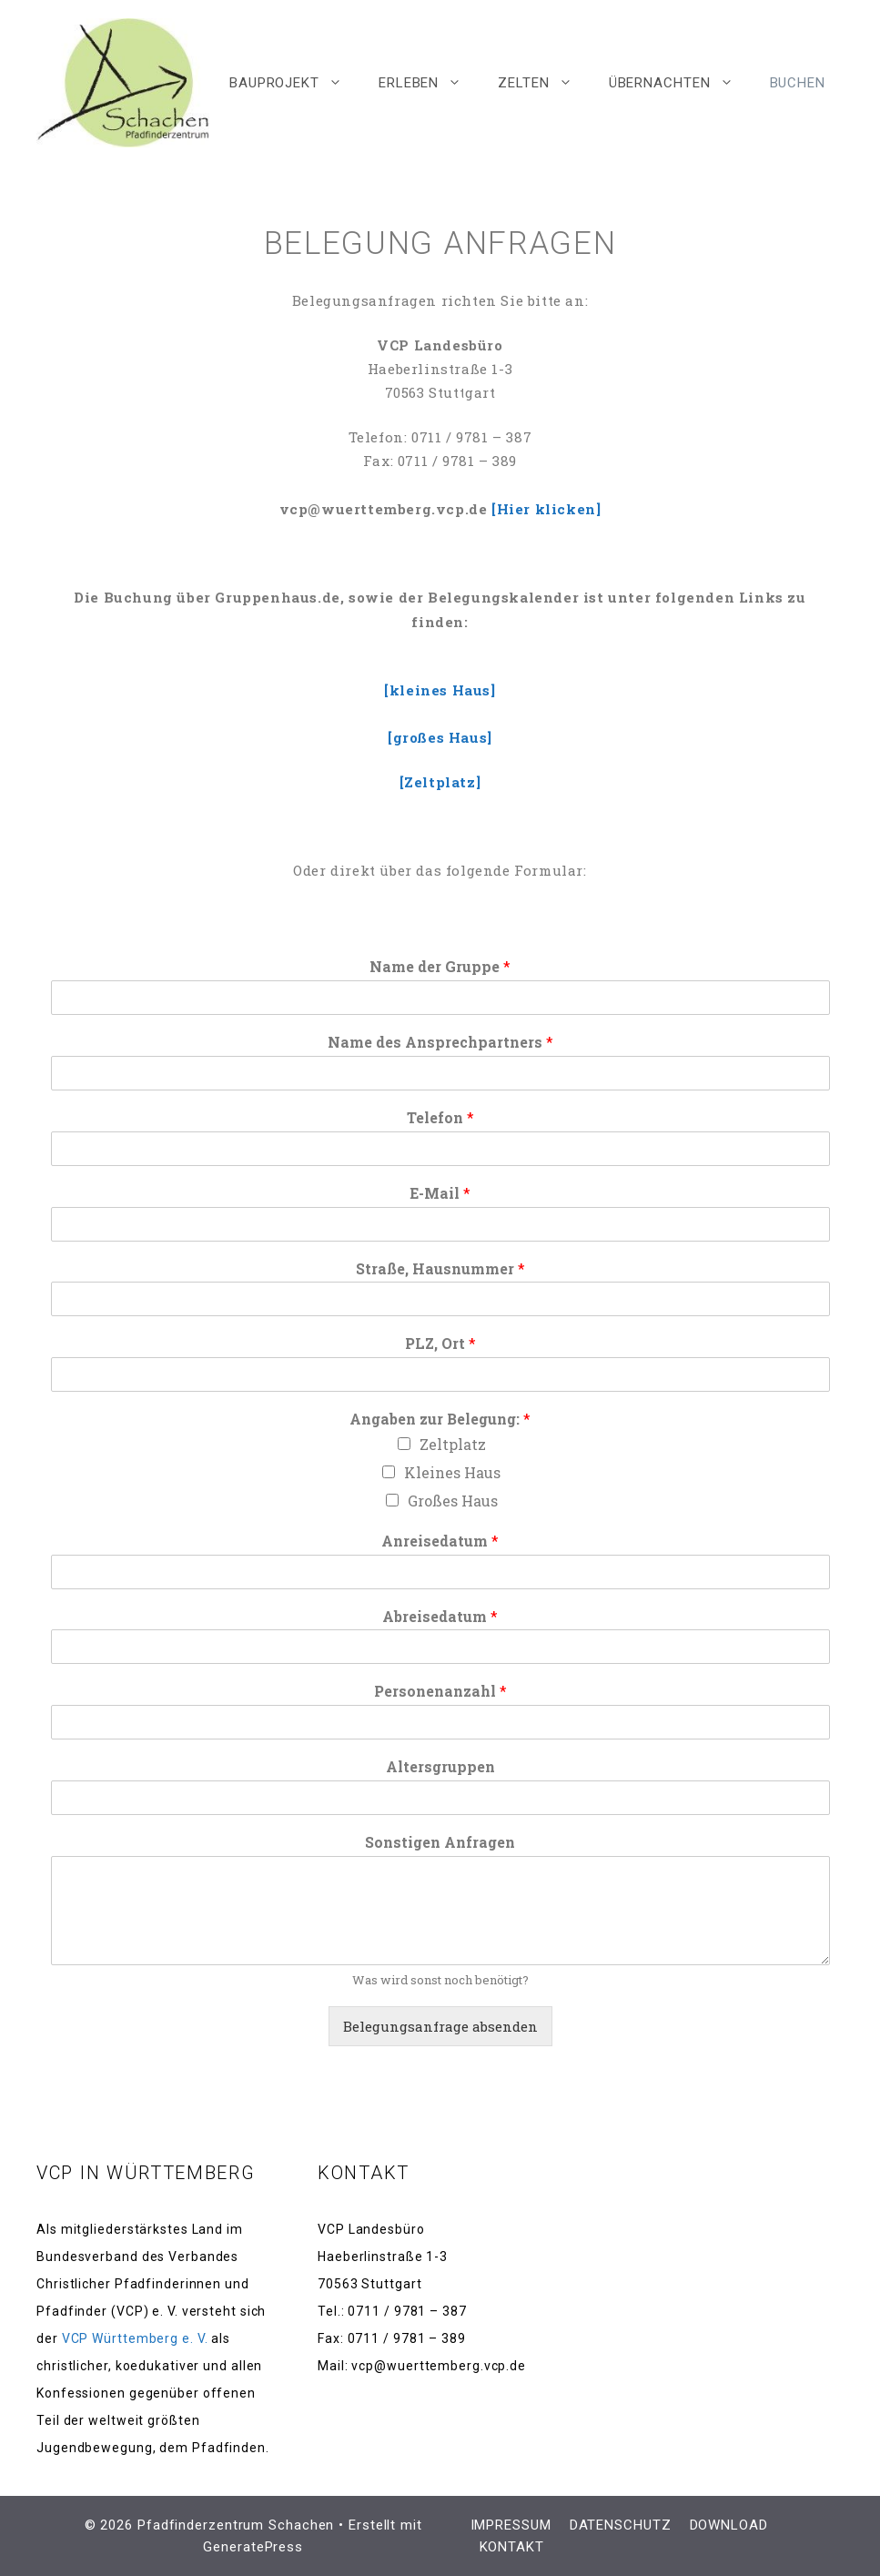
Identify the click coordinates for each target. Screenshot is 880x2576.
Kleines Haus (452, 1472)
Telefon (440, 1118)
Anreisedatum (440, 1541)
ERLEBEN (429, 83)
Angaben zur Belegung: (440, 1419)
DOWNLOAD (729, 2525)
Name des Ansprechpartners (440, 1042)
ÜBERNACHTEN (680, 83)
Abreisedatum (440, 1616)
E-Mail (440, 1193)
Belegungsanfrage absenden (440, 2026)
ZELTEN (544, 83)
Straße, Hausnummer (440, 1269)
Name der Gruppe (440, 967)
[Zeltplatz (438, 782)
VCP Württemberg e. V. (135, 2338)
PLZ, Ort (440, 1343)
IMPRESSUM (510, 2525)
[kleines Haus (437, 690)
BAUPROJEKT (294, 83)
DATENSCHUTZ (621, 2525)
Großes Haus (453, 1500)
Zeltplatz (453, 1444)
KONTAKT (512, 2547)
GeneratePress (253, 2547)
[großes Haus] (440, 737)
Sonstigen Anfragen (440, 1842)
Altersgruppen (440, 1767)
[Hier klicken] (546, 509)
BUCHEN (797, 83)
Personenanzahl (440, 1691)
